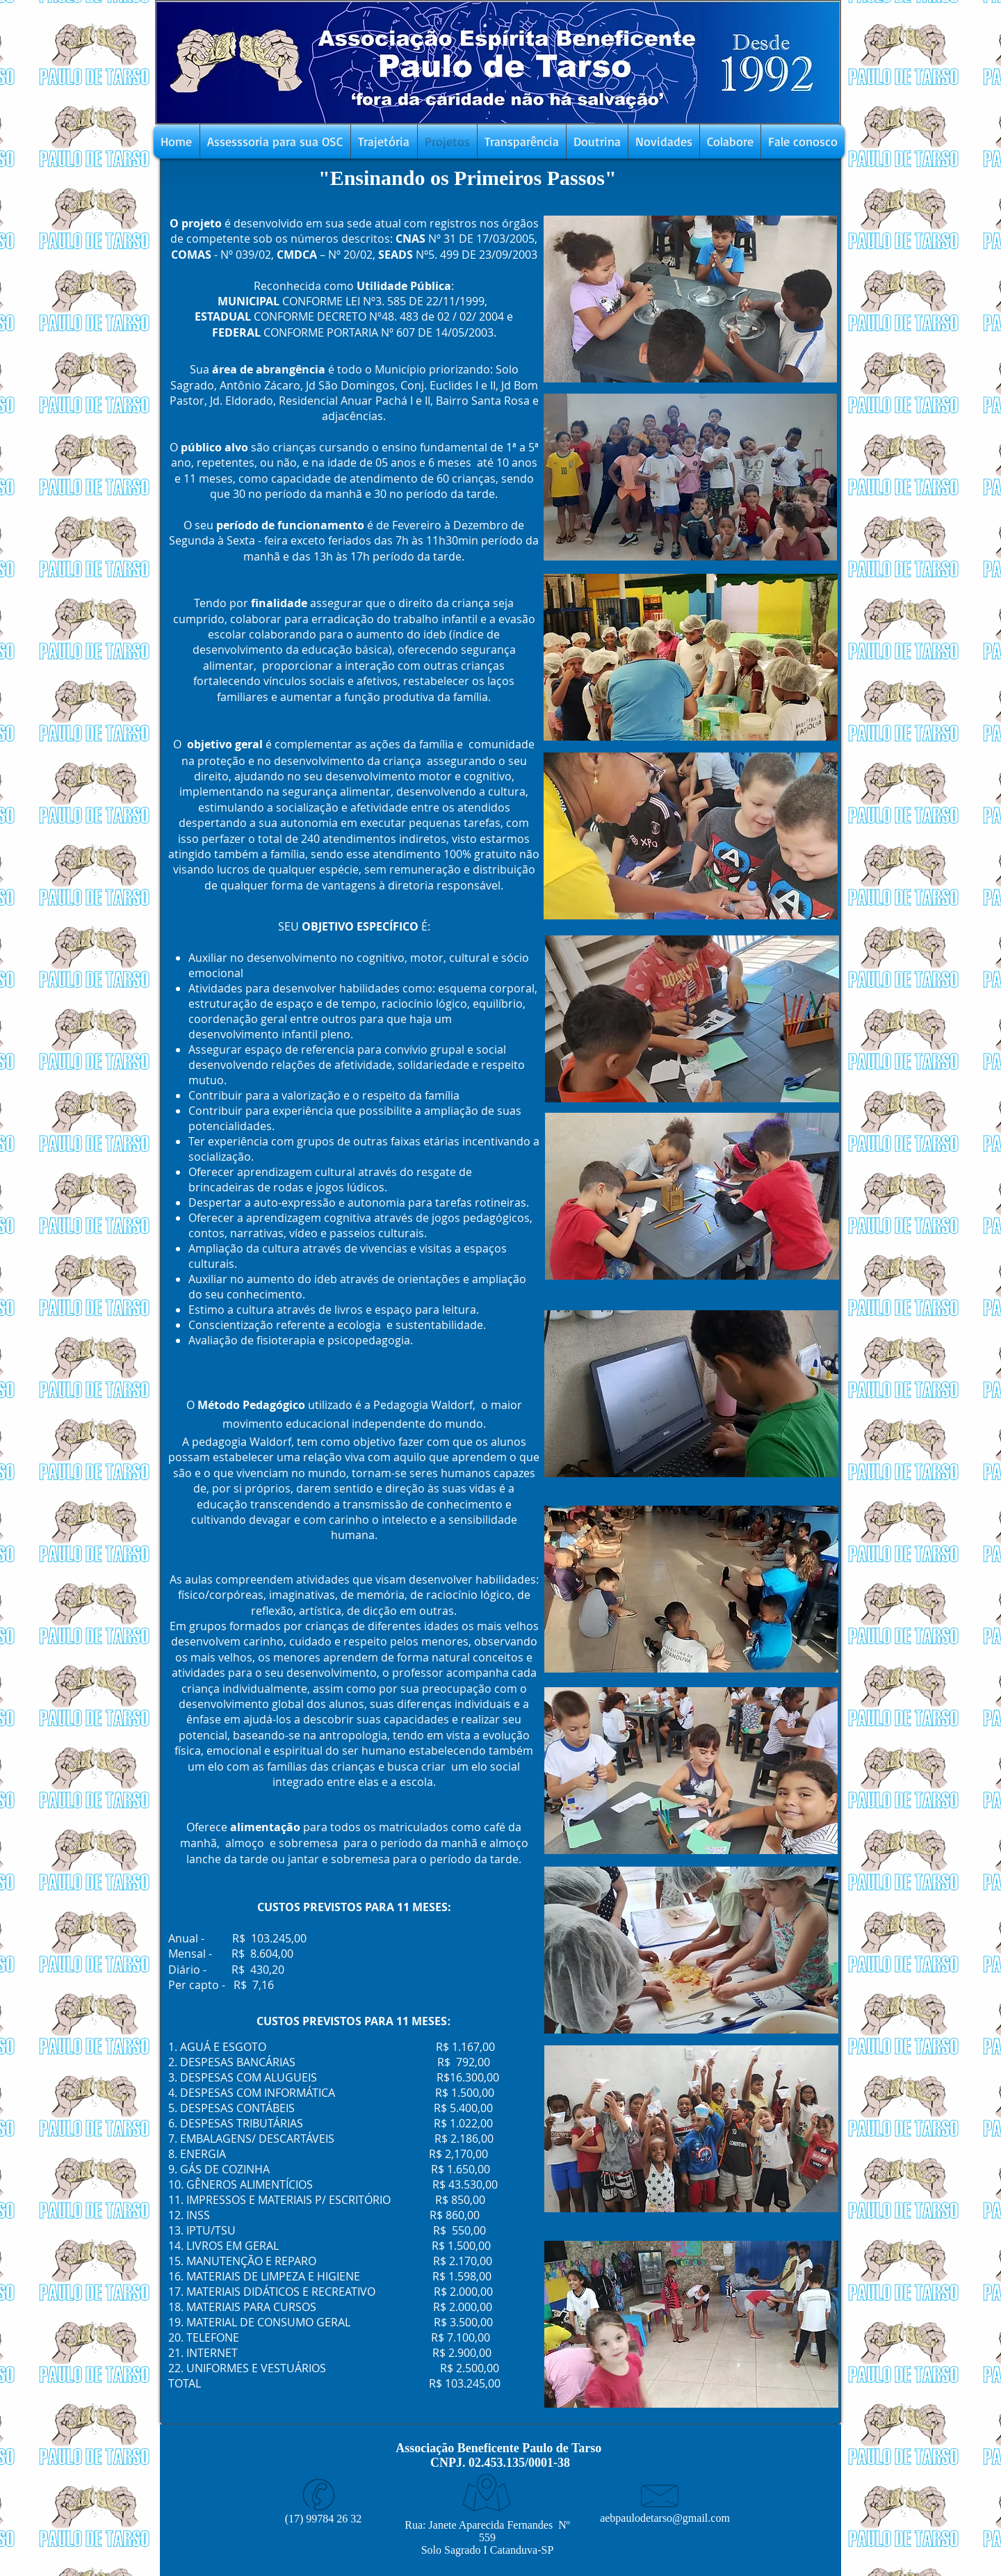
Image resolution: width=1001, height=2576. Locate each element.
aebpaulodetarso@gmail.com (665, 2518)
